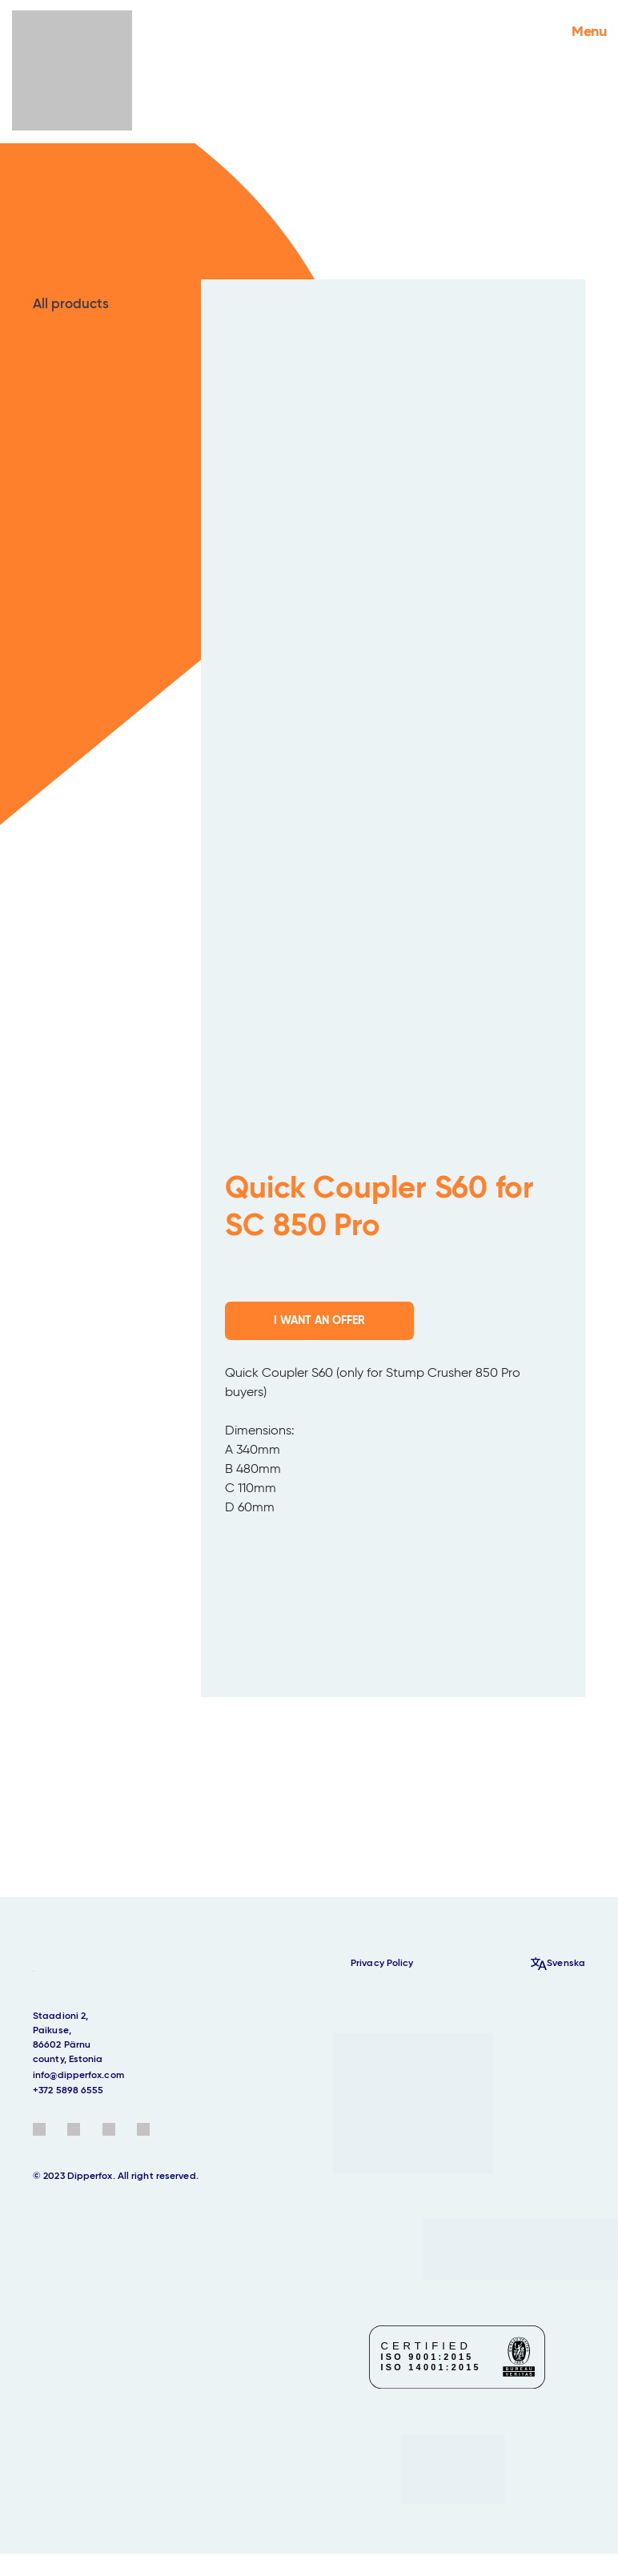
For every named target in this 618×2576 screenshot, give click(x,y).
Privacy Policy (382, 1963)
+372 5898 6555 (68, 2091)
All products (71, 304)
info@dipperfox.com (78, 2075)
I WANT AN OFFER (319, 1320)
